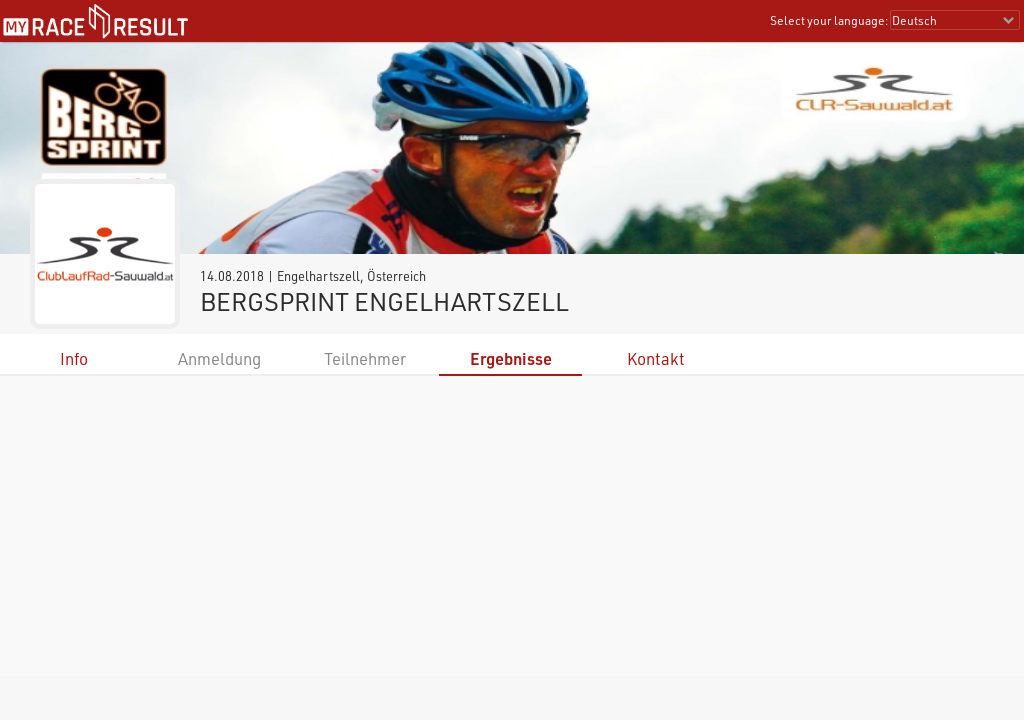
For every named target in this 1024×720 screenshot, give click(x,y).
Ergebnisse (511, 358)
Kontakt (656, 358)
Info (74, 358)
